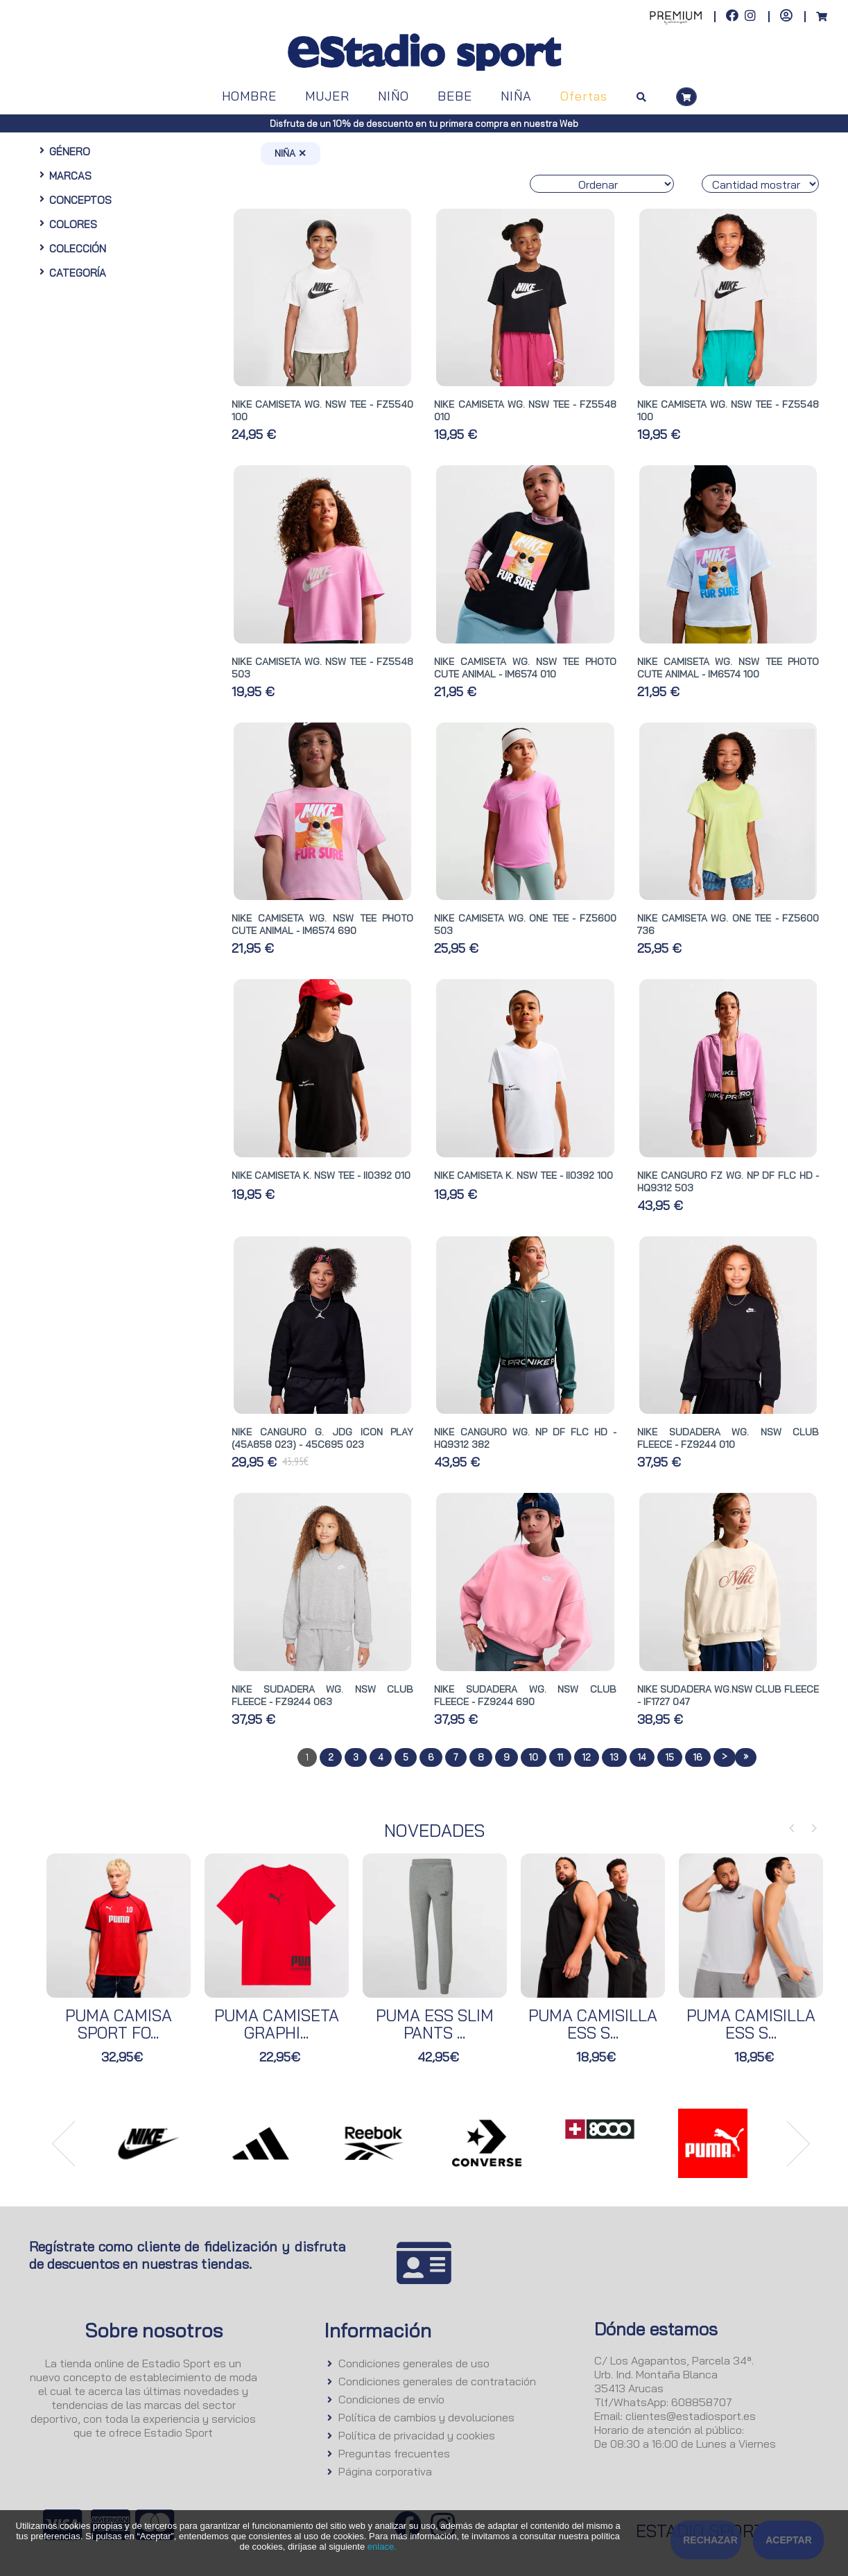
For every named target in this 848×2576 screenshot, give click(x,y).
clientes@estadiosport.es (690, 2416)
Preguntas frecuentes (394, 2453)
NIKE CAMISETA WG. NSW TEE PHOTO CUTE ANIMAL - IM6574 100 (728, 667)
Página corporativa (385, 2471)
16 (697, 1757)
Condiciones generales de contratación (437, 2381)
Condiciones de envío (391, 2399)
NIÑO (393, 96)
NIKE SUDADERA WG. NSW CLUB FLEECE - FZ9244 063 (322, 1695)
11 (560, 1757)
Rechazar (710, 2539)
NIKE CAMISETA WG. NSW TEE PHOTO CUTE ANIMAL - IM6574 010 (525, 667)
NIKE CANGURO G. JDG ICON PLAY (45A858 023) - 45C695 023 (322, 1438)
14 (642, 1757)
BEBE (455, 96)
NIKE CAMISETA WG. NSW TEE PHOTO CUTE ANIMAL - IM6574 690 (322, 924)
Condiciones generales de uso (414, 2363)
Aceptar (788, 2539)
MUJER (327, 96)
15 (670, 1757)
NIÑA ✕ (290, 153)
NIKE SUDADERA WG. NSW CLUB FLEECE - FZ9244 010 (728, 1438)
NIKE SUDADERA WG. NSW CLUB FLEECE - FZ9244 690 (525, 1695)
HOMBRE (249, 96)
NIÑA (516, 96)
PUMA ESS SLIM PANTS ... (435, 2024)
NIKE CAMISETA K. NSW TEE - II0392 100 (523, 1175)
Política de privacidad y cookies (416, 2435)
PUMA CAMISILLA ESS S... (592, 2024)
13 (614, 1757)
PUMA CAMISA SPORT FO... (118, 2024)
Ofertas (583, 96)
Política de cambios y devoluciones (426, 2417)
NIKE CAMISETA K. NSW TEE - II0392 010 (321, 1175)
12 (586, 1757)
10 (533, 1757)
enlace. (382, 2546)
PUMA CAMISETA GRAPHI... (276, 2024)
